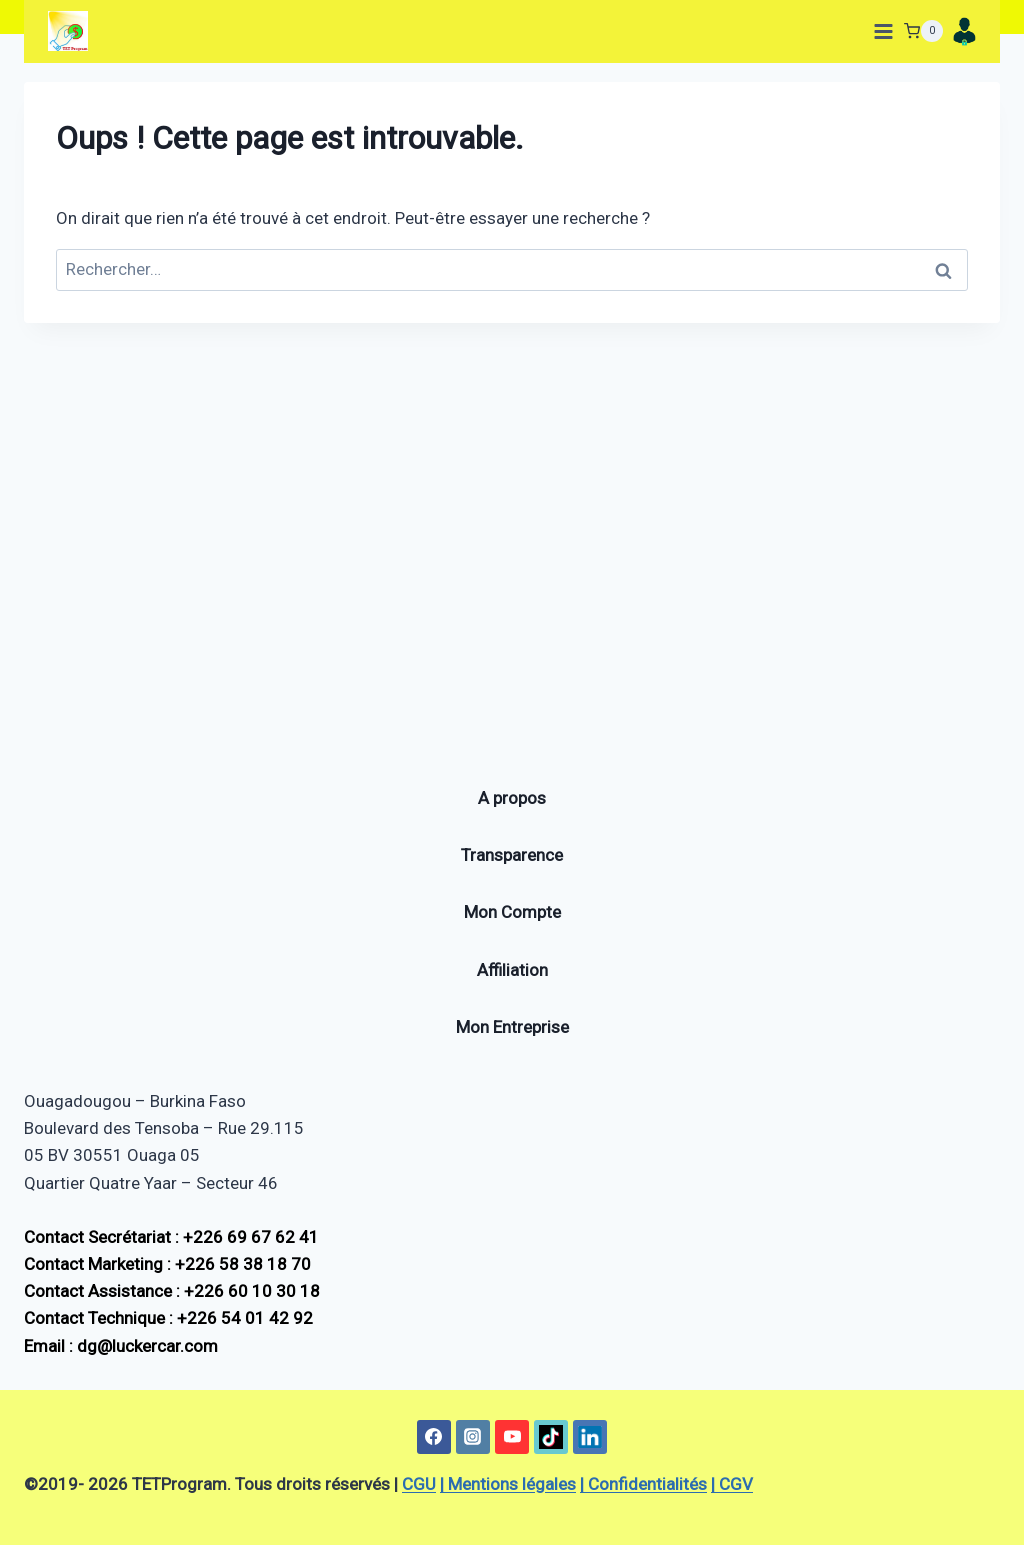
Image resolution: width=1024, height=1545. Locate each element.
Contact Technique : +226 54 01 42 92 (168, 1319)
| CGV (732, 1484)
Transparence (512, 856)
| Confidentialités (643, 1484)
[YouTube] (512, 1437)
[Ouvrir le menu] (879, 31)
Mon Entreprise (512, 1027)
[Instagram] (473, 1437)
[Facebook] (434, 1437)
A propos (512, 798)
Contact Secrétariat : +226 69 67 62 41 (171, 1237)
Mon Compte (512, 913)
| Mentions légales (508, 1484)
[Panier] (923, 31)
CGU (419, 1484)
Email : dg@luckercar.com (121, 1346)
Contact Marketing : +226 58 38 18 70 (167, 1264)
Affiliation (512, 970)
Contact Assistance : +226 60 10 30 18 (172, 1292)
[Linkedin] (590, 1437)
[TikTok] (551, 1437)
